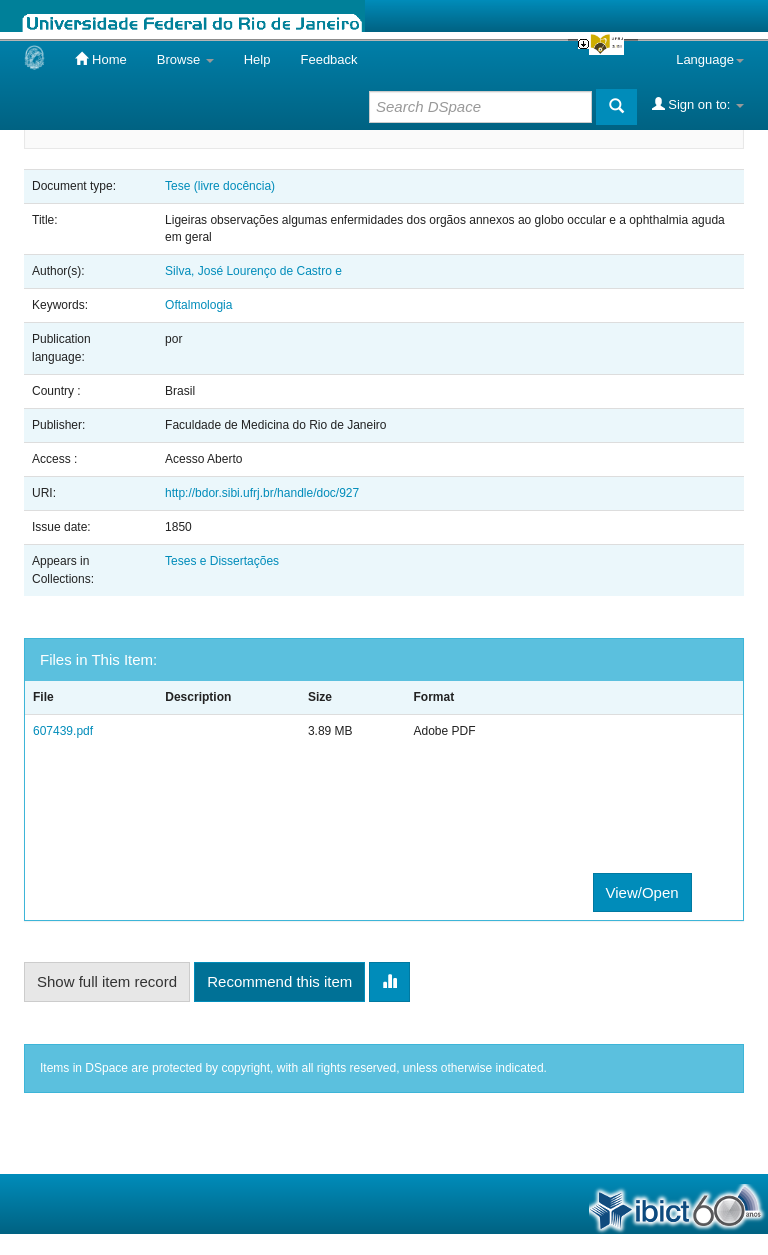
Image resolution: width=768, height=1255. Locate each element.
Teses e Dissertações (222, 561)
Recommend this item (279, 981)
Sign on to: (698, 104)
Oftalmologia (198, 305)
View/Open (642, 892)
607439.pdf (63, 731)
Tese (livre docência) (220, 186)
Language (710, 59)
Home (100, 59)
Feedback (328, 59)
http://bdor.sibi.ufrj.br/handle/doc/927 (262, 493)
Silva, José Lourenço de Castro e (253, 271)
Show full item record (107, 981)
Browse (185, 59)
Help (257, 59)
